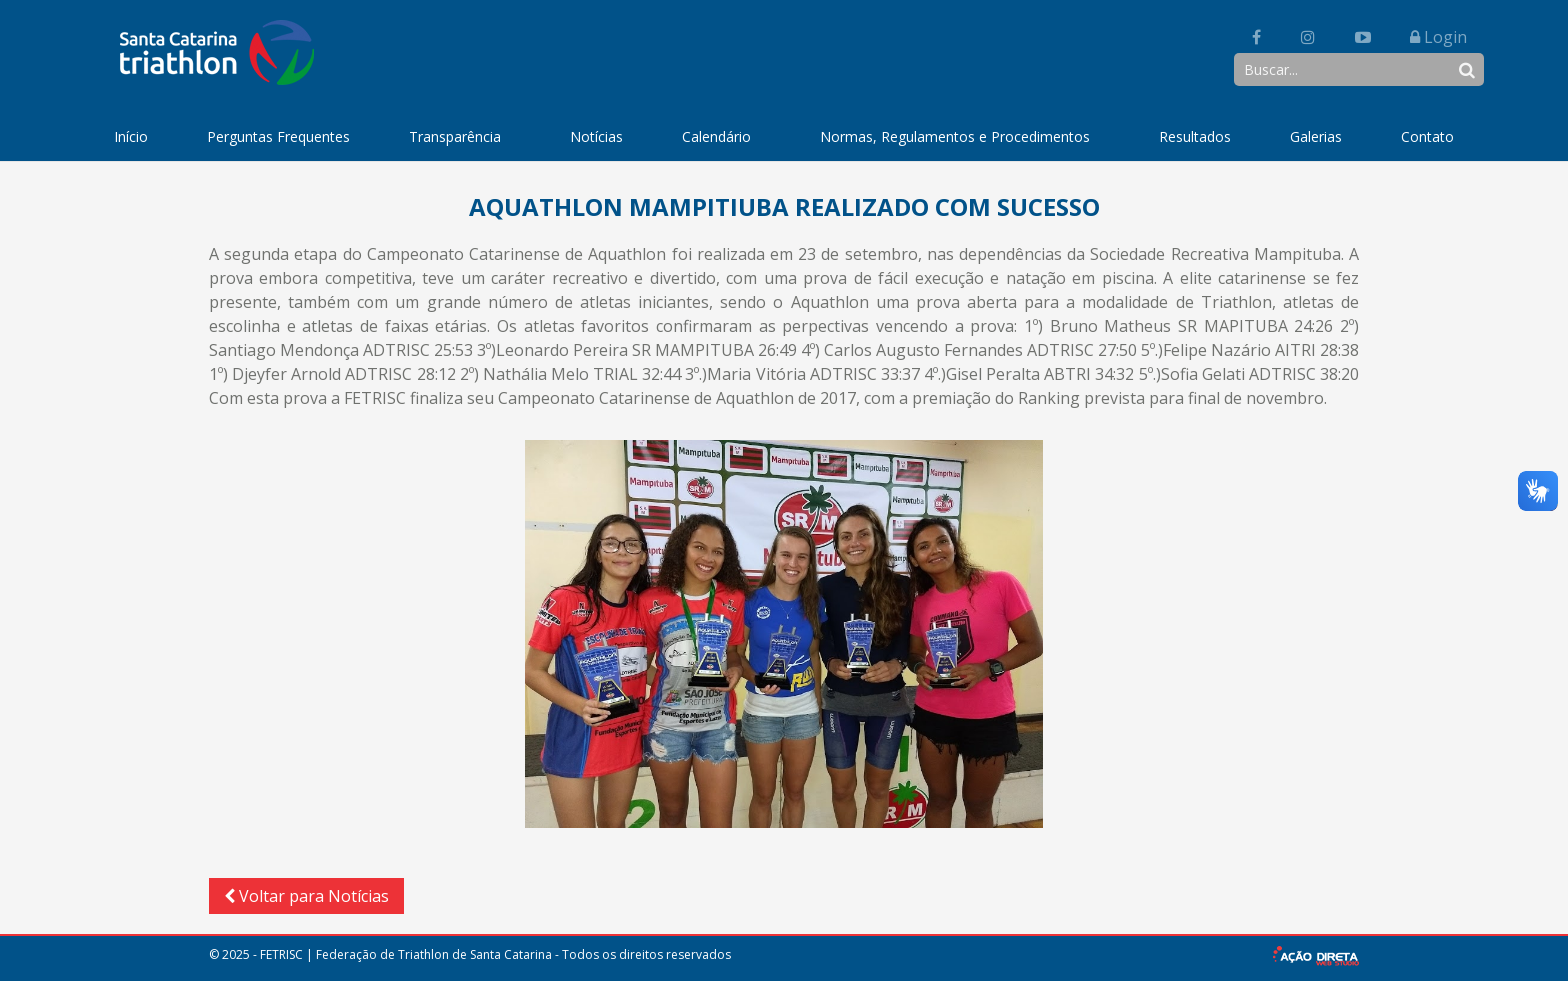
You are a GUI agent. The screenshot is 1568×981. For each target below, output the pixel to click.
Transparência (455, 136)
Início (131, 136)
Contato (1427, 136)
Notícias (596, 136)
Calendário (716, 136)
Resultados (1195, 136)
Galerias (1316, 136)
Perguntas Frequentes (278, 136)
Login (1438, 37)
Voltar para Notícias (306, 896)
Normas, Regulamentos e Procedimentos (955, 136)
